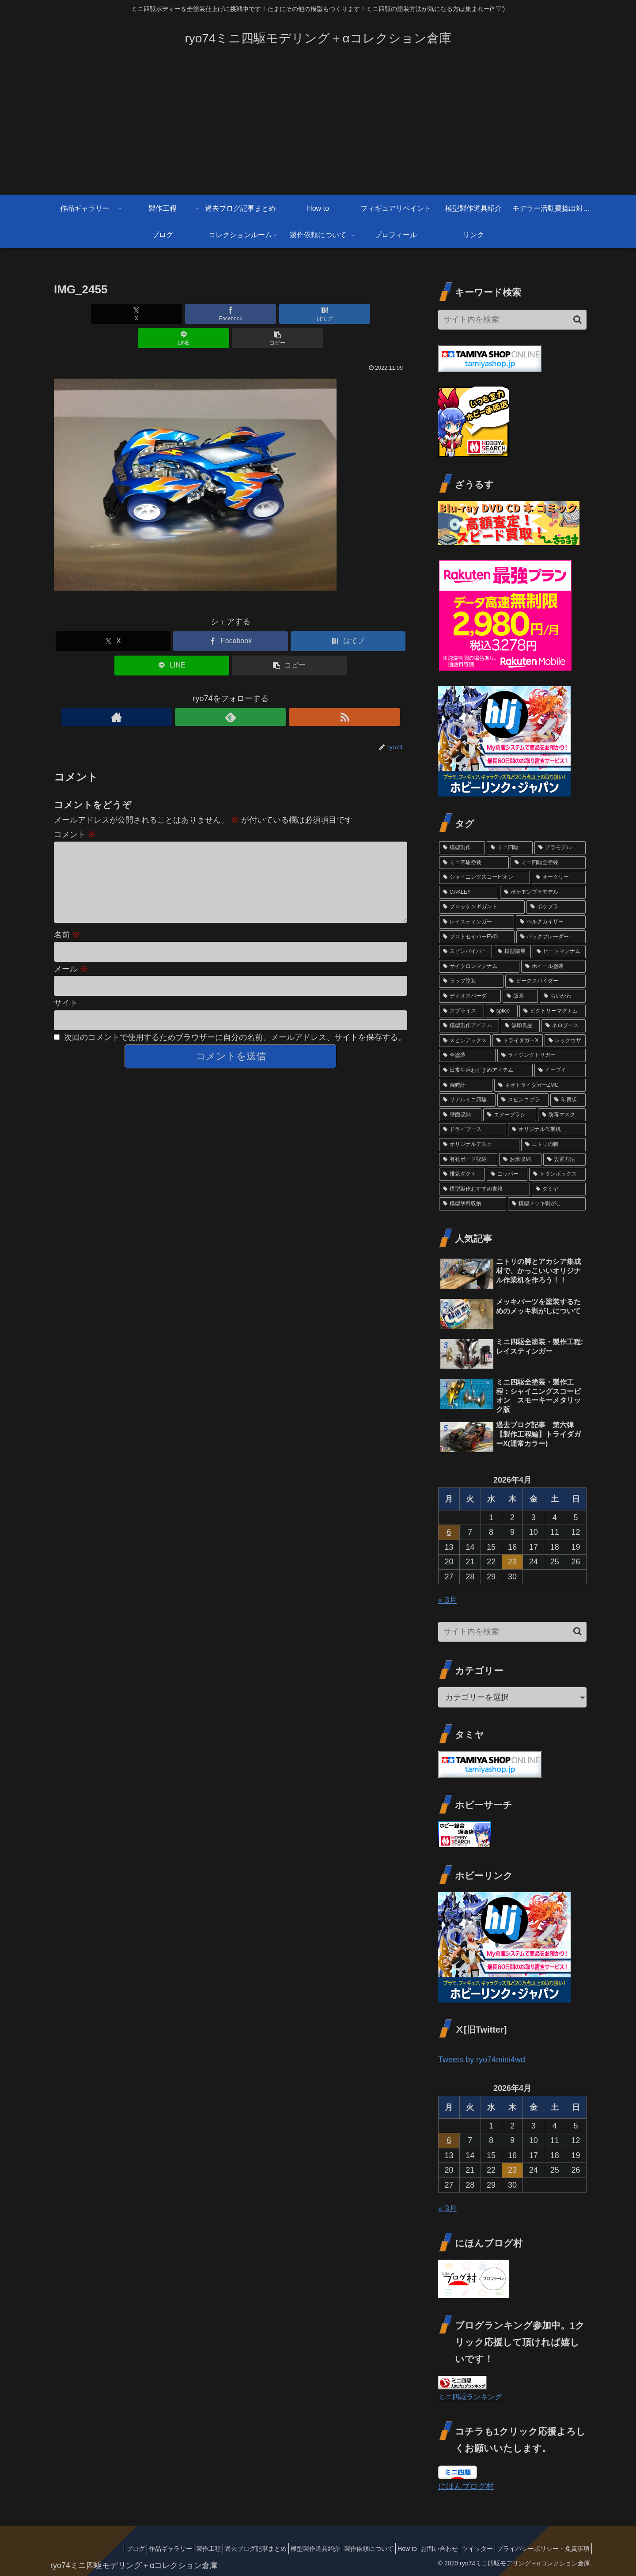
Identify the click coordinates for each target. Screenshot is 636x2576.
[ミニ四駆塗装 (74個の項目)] (474, 862)
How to (388, 2548)
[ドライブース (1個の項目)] (472, 1129)
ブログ (85, 2548)
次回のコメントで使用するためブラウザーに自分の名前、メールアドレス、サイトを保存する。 (235, 1027)
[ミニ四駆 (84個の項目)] (510, 847)
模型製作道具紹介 (286, 2548)
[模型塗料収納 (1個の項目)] (472, 1203)
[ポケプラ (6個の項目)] (556, 907)
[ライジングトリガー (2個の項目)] (541, 1055)
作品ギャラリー (125, 2548)
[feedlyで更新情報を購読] (230, 693)
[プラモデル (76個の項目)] (560, 847)
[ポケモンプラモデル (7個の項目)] (543, 892)
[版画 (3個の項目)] (520, 996)
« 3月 (447, 1600)
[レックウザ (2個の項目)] (565, 1040)
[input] (512, 320)
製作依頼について (345, 2548)
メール (71, 958)
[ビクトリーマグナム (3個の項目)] (552, 1011)
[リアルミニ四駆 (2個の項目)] (467, 1100)
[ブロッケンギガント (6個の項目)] (482, 907)
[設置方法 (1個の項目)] (564, 1159)
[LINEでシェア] (289, 314)
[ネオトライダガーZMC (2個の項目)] (540, 1085)
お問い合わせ (426, 2548)
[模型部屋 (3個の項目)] (512, 951)
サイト (66, 992)
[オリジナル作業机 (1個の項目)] (547, 1129)
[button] (349, 314)
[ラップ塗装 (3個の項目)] (471, 981)
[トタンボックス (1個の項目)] (557, 1174)
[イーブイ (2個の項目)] (560, 1070)
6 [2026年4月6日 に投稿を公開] (449, 1532)
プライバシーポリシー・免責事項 (540, 2548)
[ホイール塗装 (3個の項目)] (553, 966)
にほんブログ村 (466, 2486)
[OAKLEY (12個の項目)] (468, 892)
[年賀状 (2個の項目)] (568, 1100)
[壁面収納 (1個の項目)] (460, 1115)
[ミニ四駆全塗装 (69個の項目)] (548, 862)
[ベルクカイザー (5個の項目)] (551, 922)
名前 (67, 924)
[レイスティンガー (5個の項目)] (476, 922)
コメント (75, 810)
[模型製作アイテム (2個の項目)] (469, 1025)
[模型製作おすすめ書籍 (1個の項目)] (484, 1189)
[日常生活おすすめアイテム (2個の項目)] (486, 1070)
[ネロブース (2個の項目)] (563, 1025)
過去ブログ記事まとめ (221, 2548)
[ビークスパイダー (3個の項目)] (545, 981)
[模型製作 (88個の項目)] (462, 847)
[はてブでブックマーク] (230, 314)
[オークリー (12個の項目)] (559, 877)
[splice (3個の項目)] (502, 1011)
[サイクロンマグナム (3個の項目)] (479, 966)
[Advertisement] (318, 129)
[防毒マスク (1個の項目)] (562, 1115)
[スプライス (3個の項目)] (461, 1011)
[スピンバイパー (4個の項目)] (465, 951)
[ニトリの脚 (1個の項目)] (553, 1144)
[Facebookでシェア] (171, 314)
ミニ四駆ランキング (470, 2397)
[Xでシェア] (111, 314)
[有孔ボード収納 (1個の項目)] (468, 1159)
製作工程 (168, 2548)
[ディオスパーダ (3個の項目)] (470, 996)
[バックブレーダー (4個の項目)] (551, 937)
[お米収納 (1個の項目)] (520, 1159)
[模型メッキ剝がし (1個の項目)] (547, 1203)
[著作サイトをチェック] (210, 693)
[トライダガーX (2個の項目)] (517, 1040)
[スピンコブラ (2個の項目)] (523, 1100)
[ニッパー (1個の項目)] (507, 1174)
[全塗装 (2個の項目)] (467, 1055)
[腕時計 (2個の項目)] (465, 1085)
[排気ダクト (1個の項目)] (462, 1174)
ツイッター (469, 2548)
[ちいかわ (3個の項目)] (563, 996)
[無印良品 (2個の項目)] (520, 1025)
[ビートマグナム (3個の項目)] (559, 951)
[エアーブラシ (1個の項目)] (509, 1115)
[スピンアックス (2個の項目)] (465, 1040)
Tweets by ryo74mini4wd (481, 2059)
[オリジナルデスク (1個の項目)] (479, 1144)
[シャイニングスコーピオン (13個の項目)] (484, 877)
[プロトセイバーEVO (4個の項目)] (477, 937)
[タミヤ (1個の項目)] (559, 1189)
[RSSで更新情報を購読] (251, 693)
